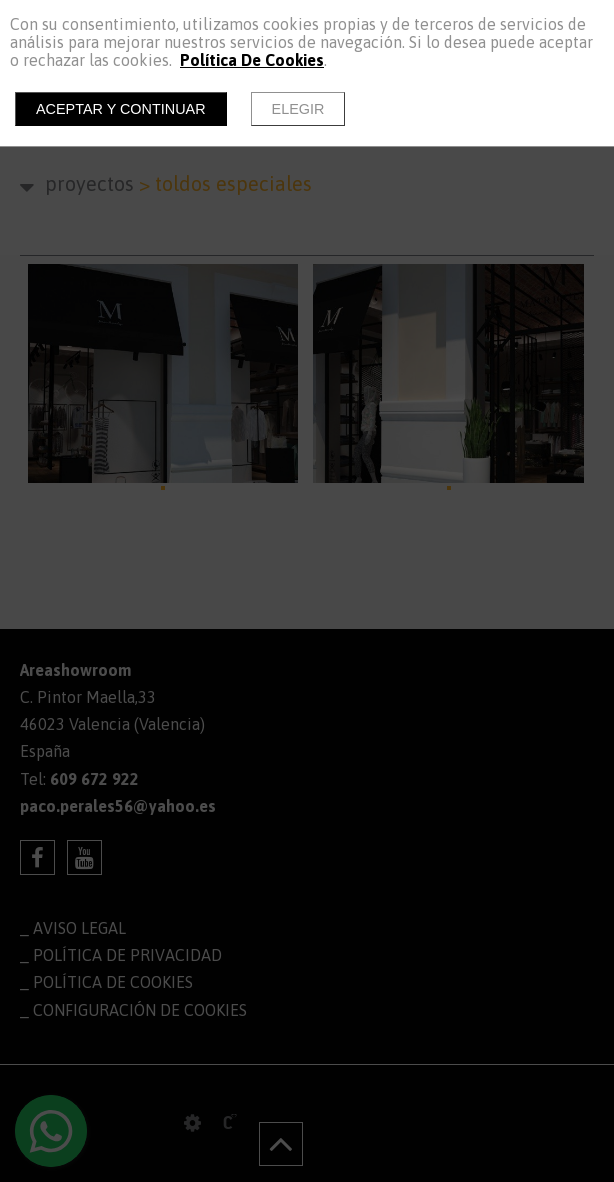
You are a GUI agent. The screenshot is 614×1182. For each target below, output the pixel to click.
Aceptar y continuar (121, 109)
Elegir (298, 109)
